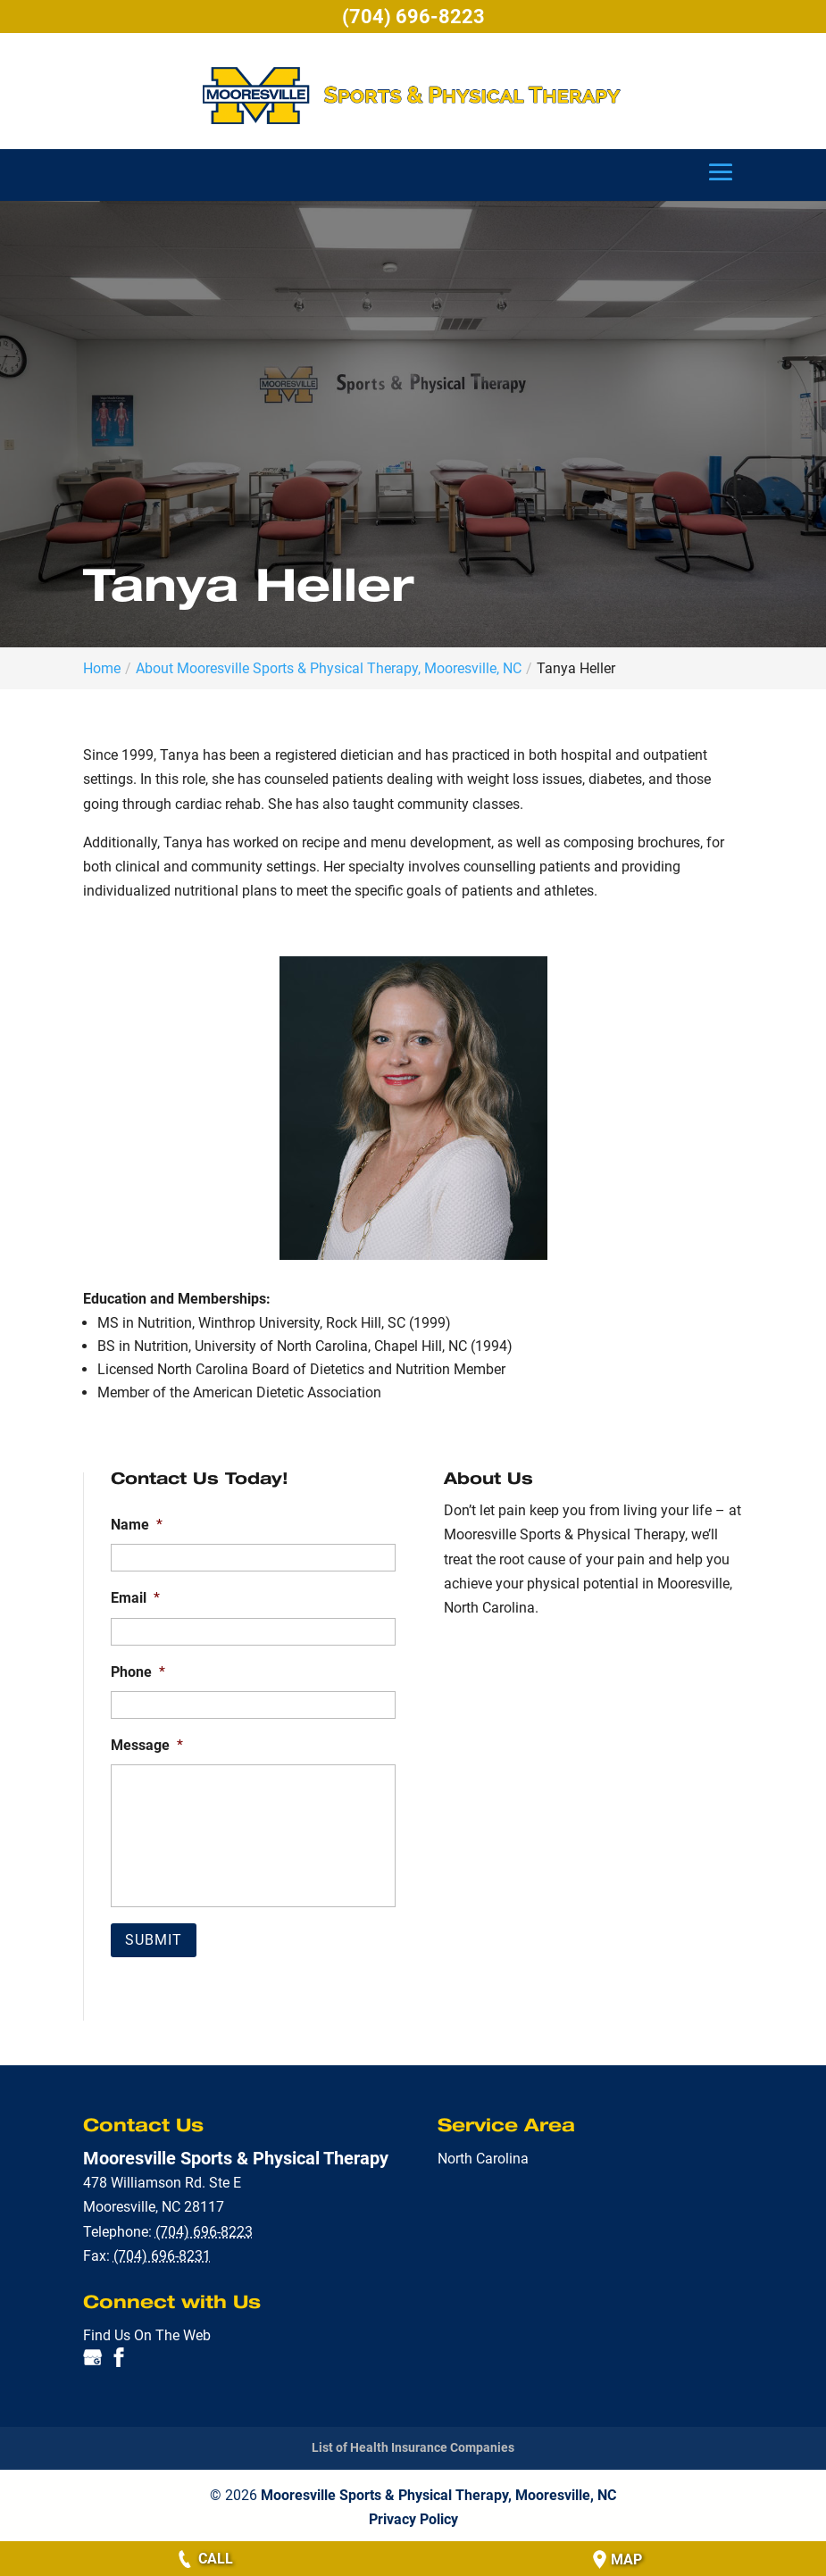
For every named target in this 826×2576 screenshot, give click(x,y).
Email (135, 1597)
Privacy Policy (413, 2516)
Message (147, 1745)
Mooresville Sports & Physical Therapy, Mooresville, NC (438, 2492)
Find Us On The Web (147, 2332)
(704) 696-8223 (413, 16)
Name (137, 1524)
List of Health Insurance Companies (413, 2445)
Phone (138, 1671)
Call (204, 2559)
